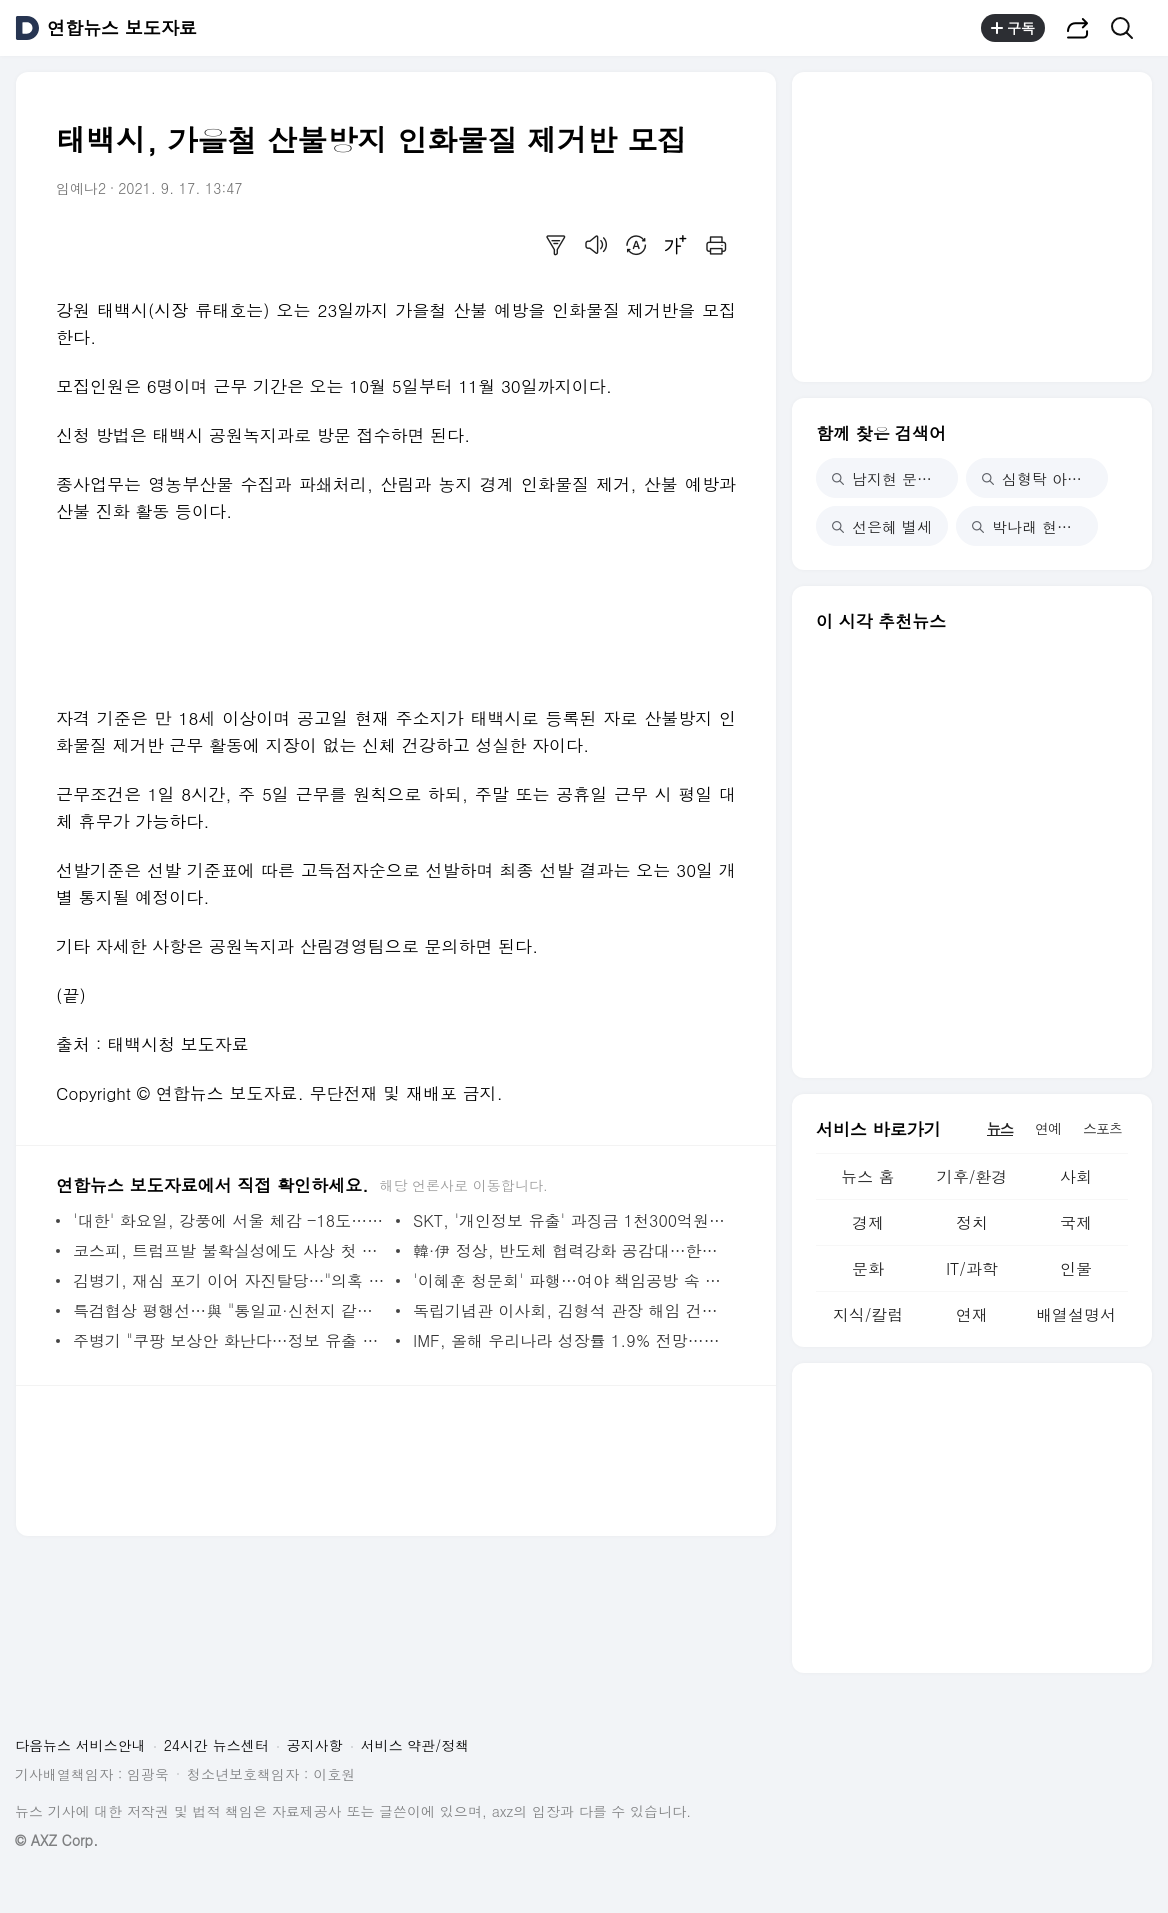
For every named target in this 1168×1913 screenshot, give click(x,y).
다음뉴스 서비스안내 (80, 1745)
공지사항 (315, 1745)
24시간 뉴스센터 (216, 1745)
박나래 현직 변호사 (1035, 526)
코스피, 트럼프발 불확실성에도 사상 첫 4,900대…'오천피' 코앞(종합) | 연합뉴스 (229, 1250)
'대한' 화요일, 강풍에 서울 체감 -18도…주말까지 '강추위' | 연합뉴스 (229, 1220)
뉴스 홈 (867, 1176)
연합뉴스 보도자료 (122, 28)
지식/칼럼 (868, 1314)
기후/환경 (972, 1176)
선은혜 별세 (882, 526)
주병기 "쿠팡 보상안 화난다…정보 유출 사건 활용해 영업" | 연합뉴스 (229, 1340)
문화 (868, 1268)
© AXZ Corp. (56, 1840)
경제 (868, 1222)
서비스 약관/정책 (415, 1745)
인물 (1076, 1268)
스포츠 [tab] (1102, 1128)
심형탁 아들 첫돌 (1045, 478)
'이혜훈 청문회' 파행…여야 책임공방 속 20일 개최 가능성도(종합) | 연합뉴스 (569, 1280)
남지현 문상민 (889, 478)
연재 (972, 1314)
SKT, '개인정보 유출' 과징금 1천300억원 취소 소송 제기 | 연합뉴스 (569, 1220)
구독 (1013, 28)
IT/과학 (972, 1268)
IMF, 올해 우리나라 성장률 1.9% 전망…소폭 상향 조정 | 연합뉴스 (569, 1340)
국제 (1076, 1222)
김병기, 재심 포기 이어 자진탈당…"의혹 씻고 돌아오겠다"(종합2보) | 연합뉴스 (229, 1280)
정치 (972, 1222)
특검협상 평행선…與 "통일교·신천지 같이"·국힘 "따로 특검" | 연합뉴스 (229, 1310)
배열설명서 (1076, 1314)
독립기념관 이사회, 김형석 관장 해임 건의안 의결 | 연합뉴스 (569, 1310)
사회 (1076, 1176)
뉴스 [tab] (1000, 1128)
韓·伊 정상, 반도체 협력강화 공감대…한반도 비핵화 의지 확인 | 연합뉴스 (569, 1250)
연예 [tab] (1048, 1128)
